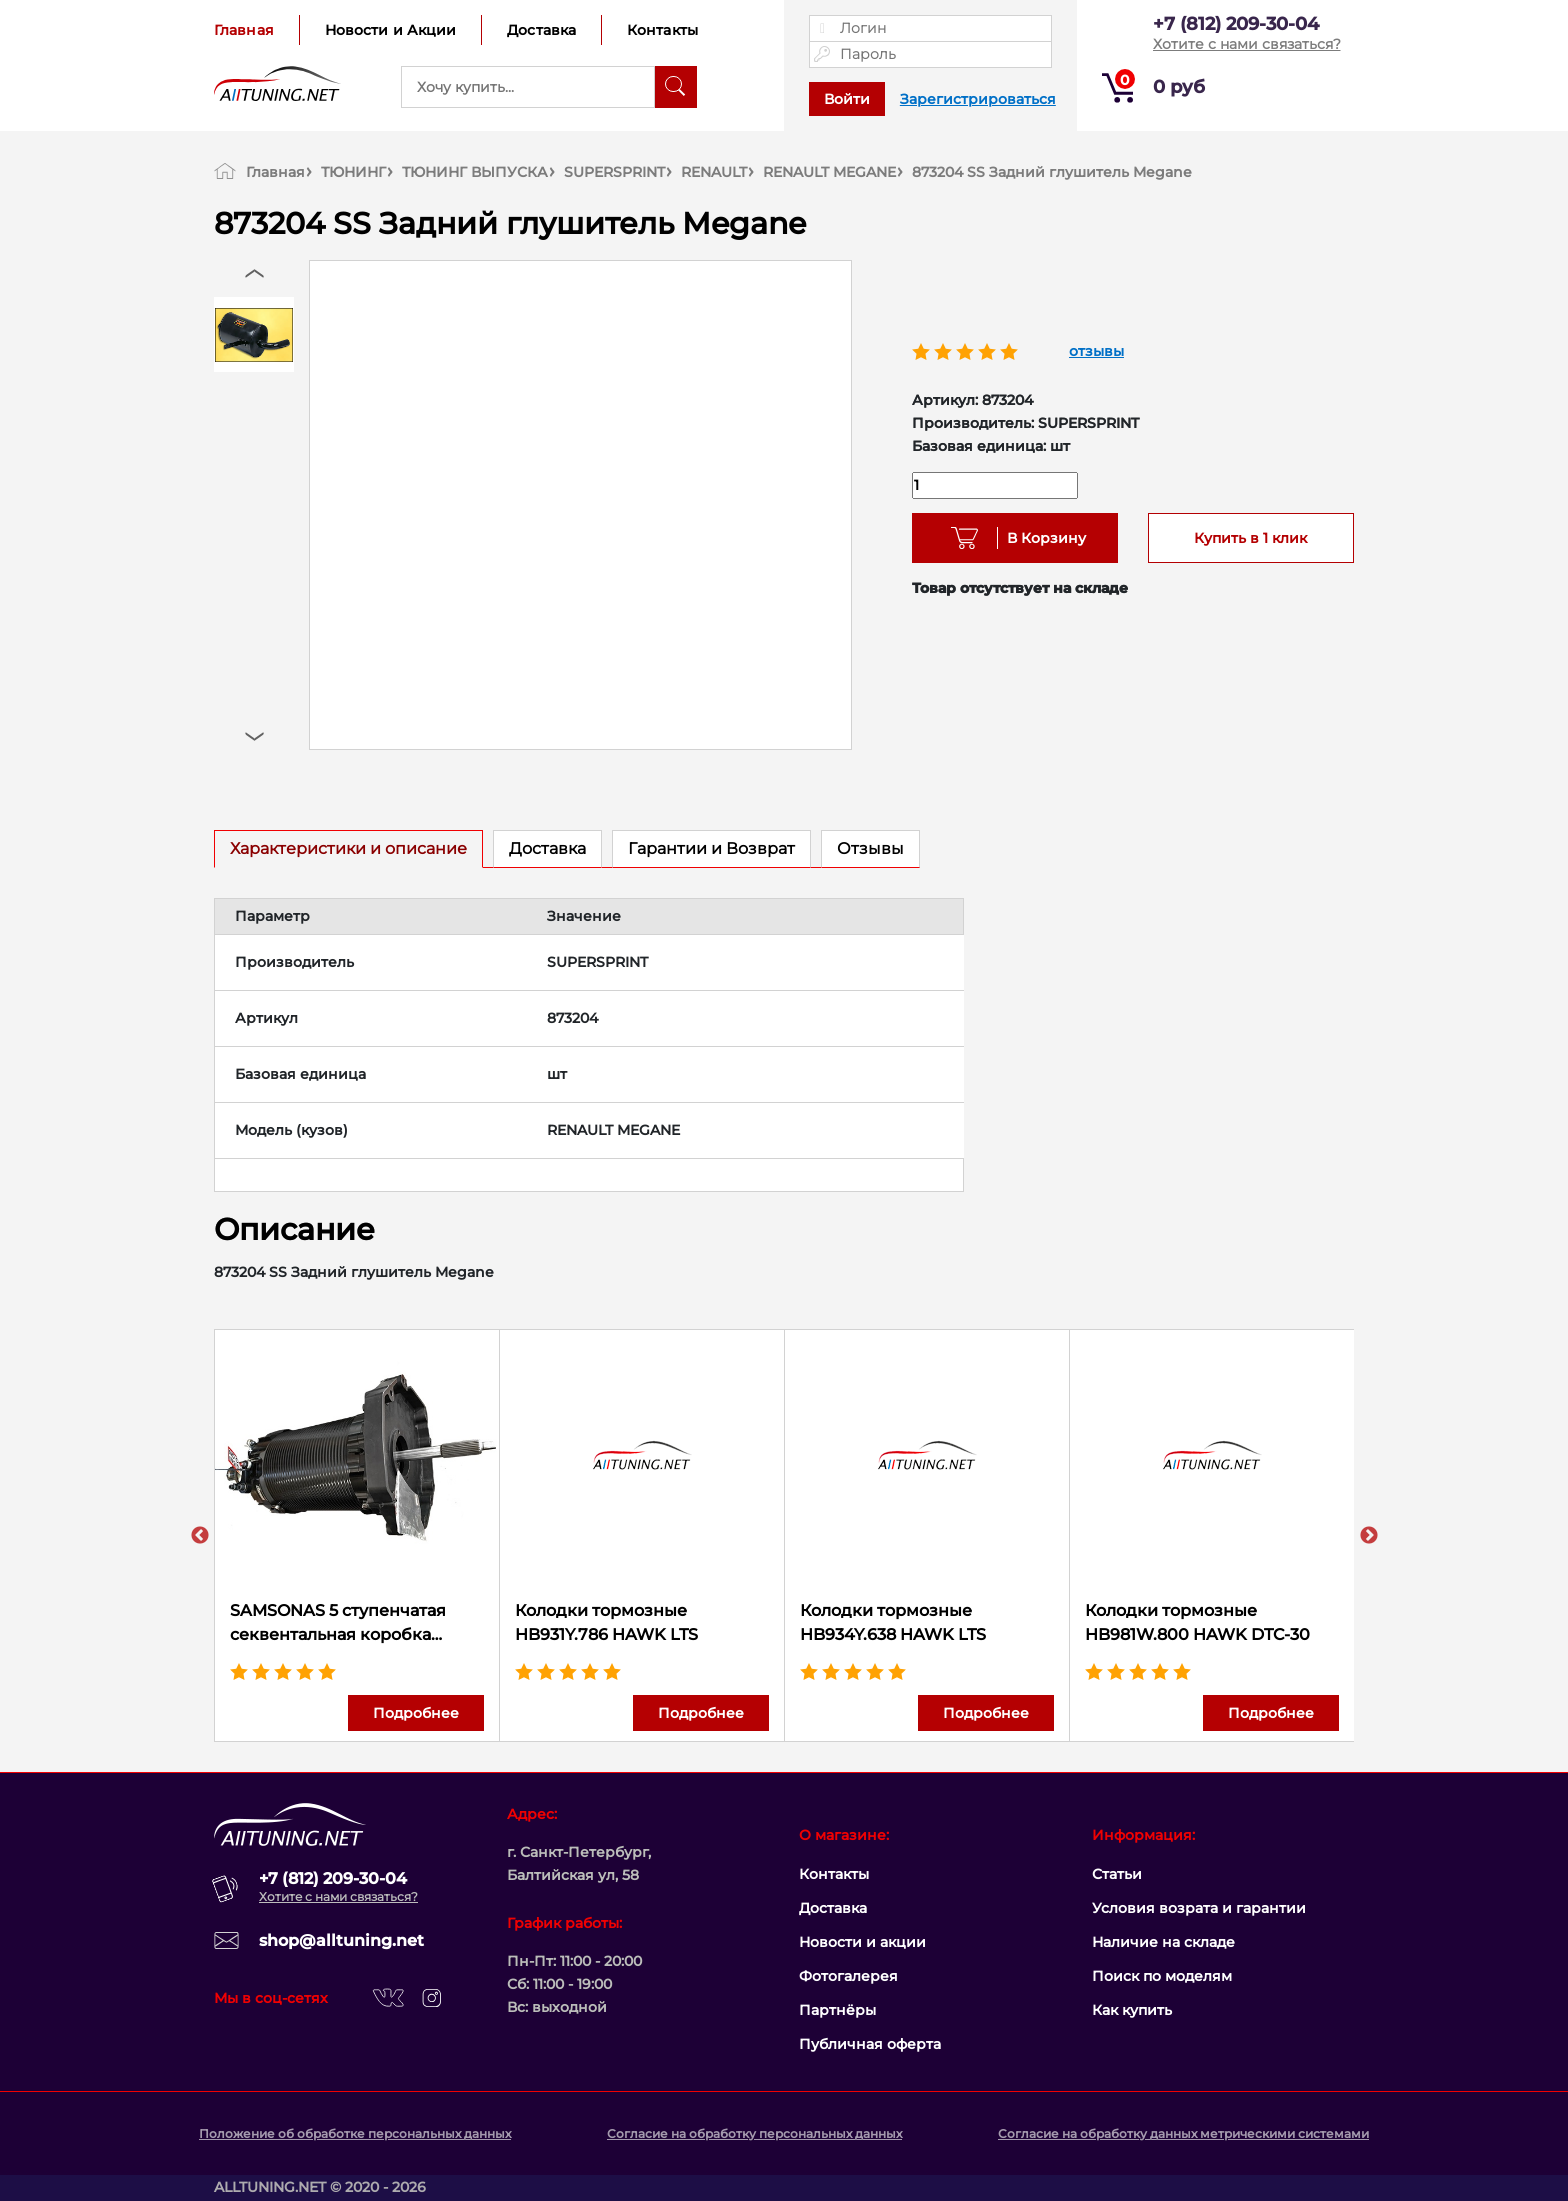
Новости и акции (862, 1942)
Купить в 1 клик (1250, 538)
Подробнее (416, 1713)
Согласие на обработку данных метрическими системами (1183, 2133)
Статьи (1117, 1874)
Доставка (541, 30)
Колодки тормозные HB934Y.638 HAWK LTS (893, 1622)
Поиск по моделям (1162, 1976)
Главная (244, 30)
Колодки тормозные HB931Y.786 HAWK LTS (606, 1622)
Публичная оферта (870, 2044)
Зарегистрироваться (978, 99)
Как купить (1132, 2010)
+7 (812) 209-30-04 (1236, 24)
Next (1369, 1536)
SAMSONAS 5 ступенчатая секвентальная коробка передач (338, 1624)
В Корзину (1039, 538)
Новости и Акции (391, 30)
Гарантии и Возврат (711, 848)
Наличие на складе (1163, 1942)
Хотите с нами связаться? (1247, 44)
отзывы (1096, 351)
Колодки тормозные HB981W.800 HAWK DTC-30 (1197, 1622)
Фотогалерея (848, 1976)
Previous (200, 1536)
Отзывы (870, 848)
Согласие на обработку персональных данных (754, 2133)
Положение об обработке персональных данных (355, 2133)
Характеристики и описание (348, 848)
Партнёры (837, 2010)
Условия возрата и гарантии (1199, 1908)
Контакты (662, 30)
